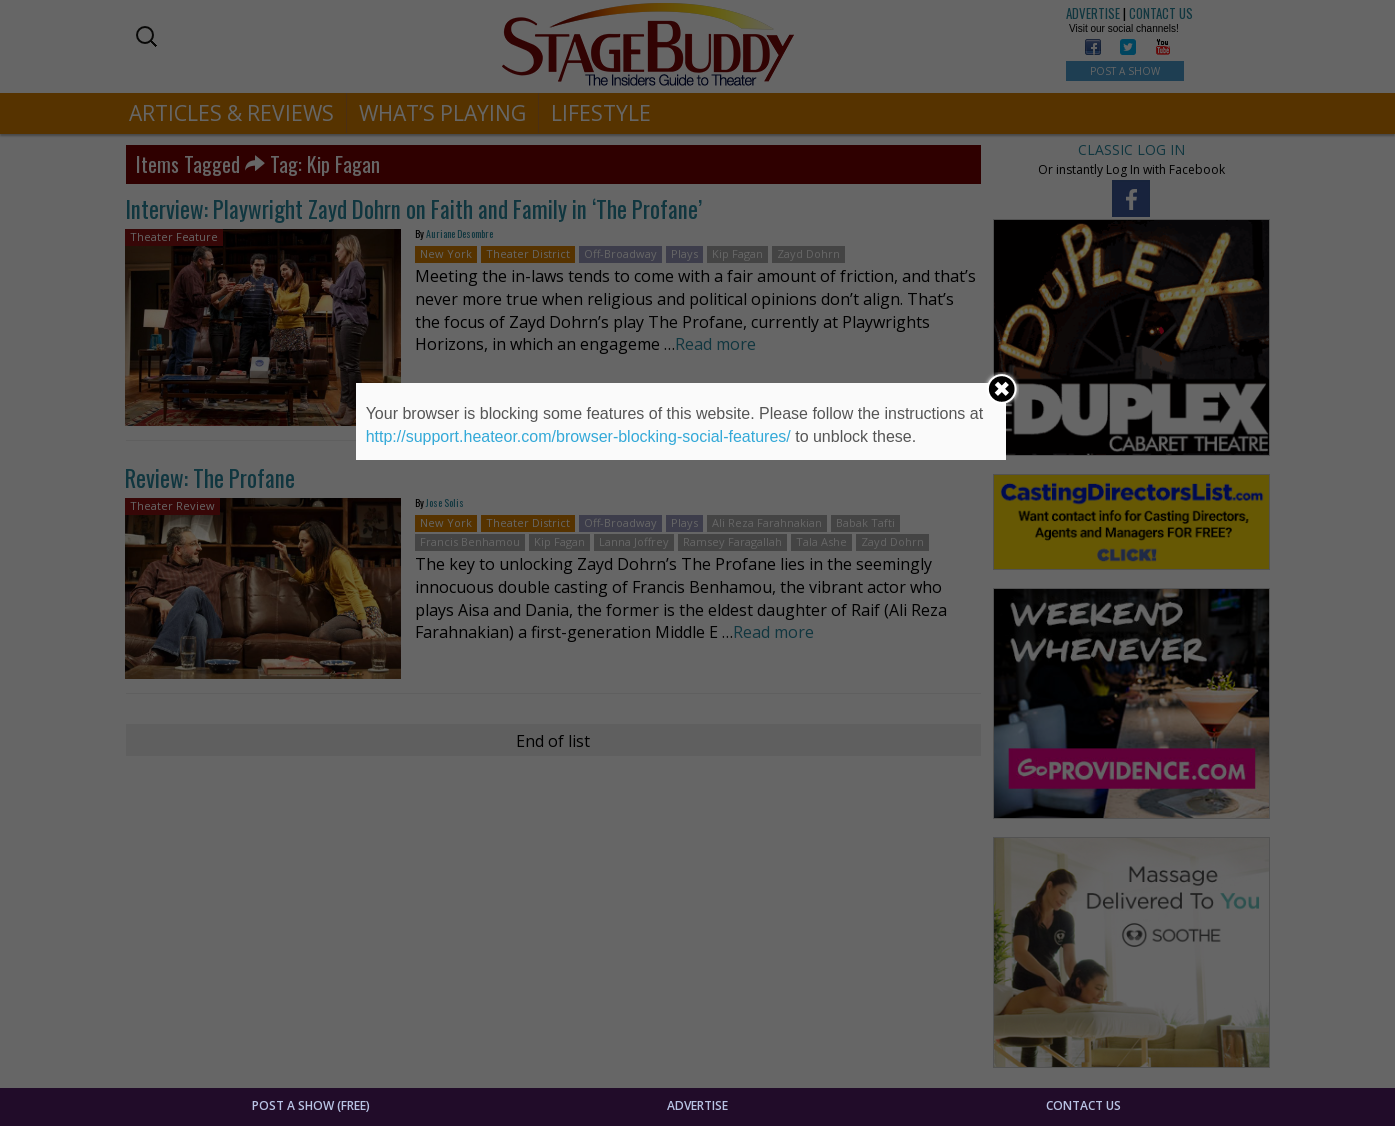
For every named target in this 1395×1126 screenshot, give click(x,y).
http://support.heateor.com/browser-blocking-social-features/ (578, 436)
